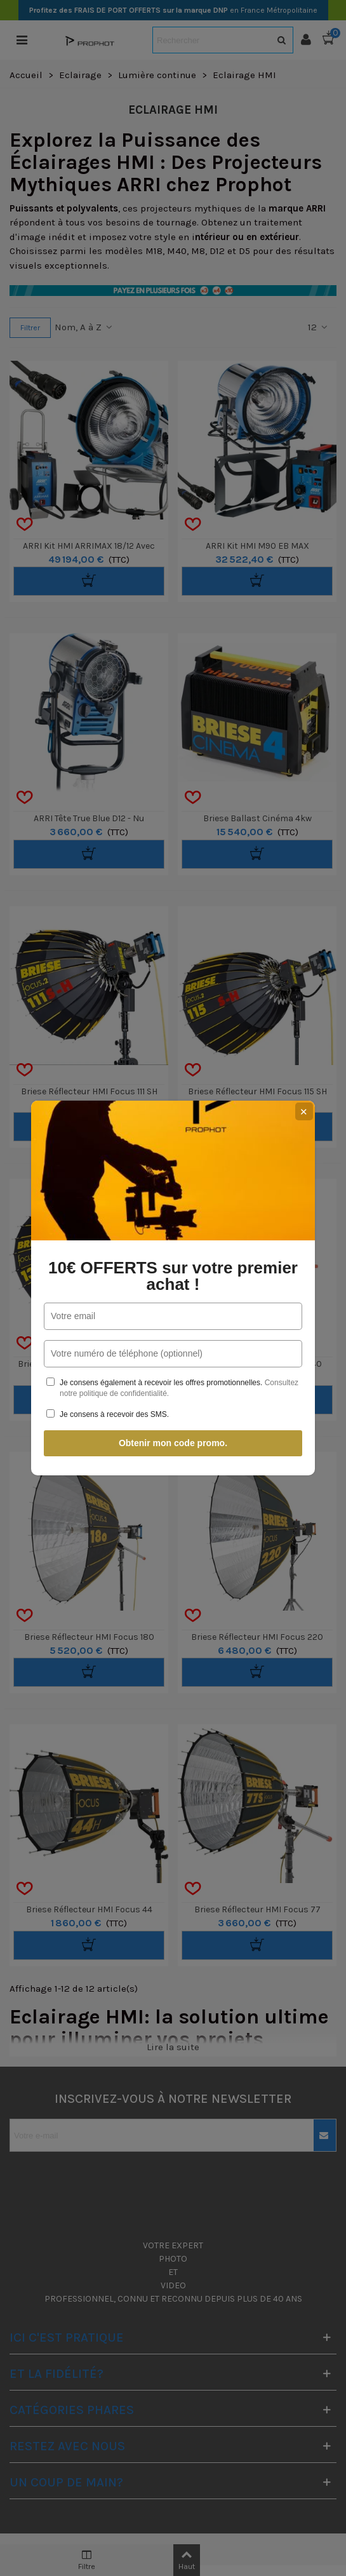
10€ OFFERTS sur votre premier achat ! (173, 1275)
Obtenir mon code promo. (173, 1443)
